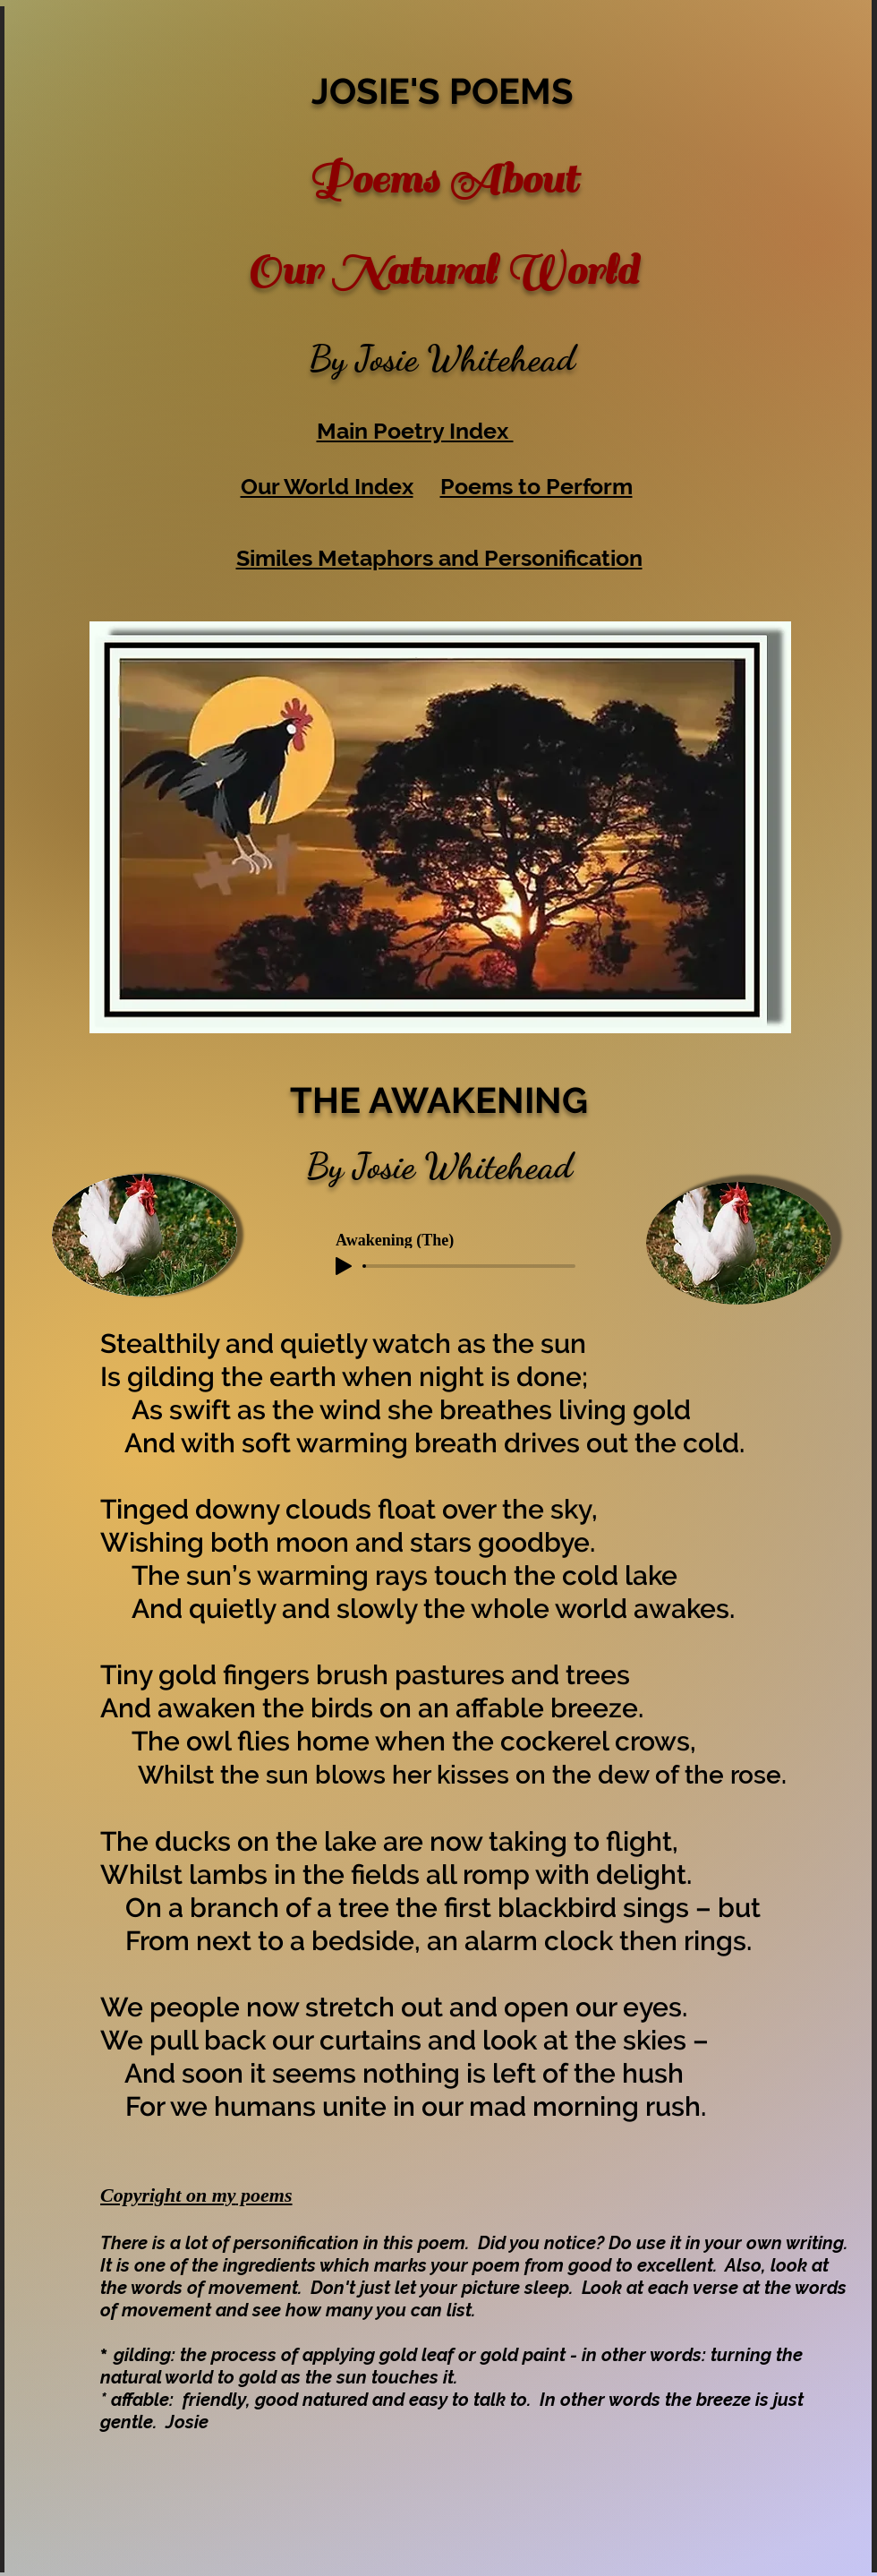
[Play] (344, 1266)
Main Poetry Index (415, 430)
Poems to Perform (536, 486)
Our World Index (327, 486)
